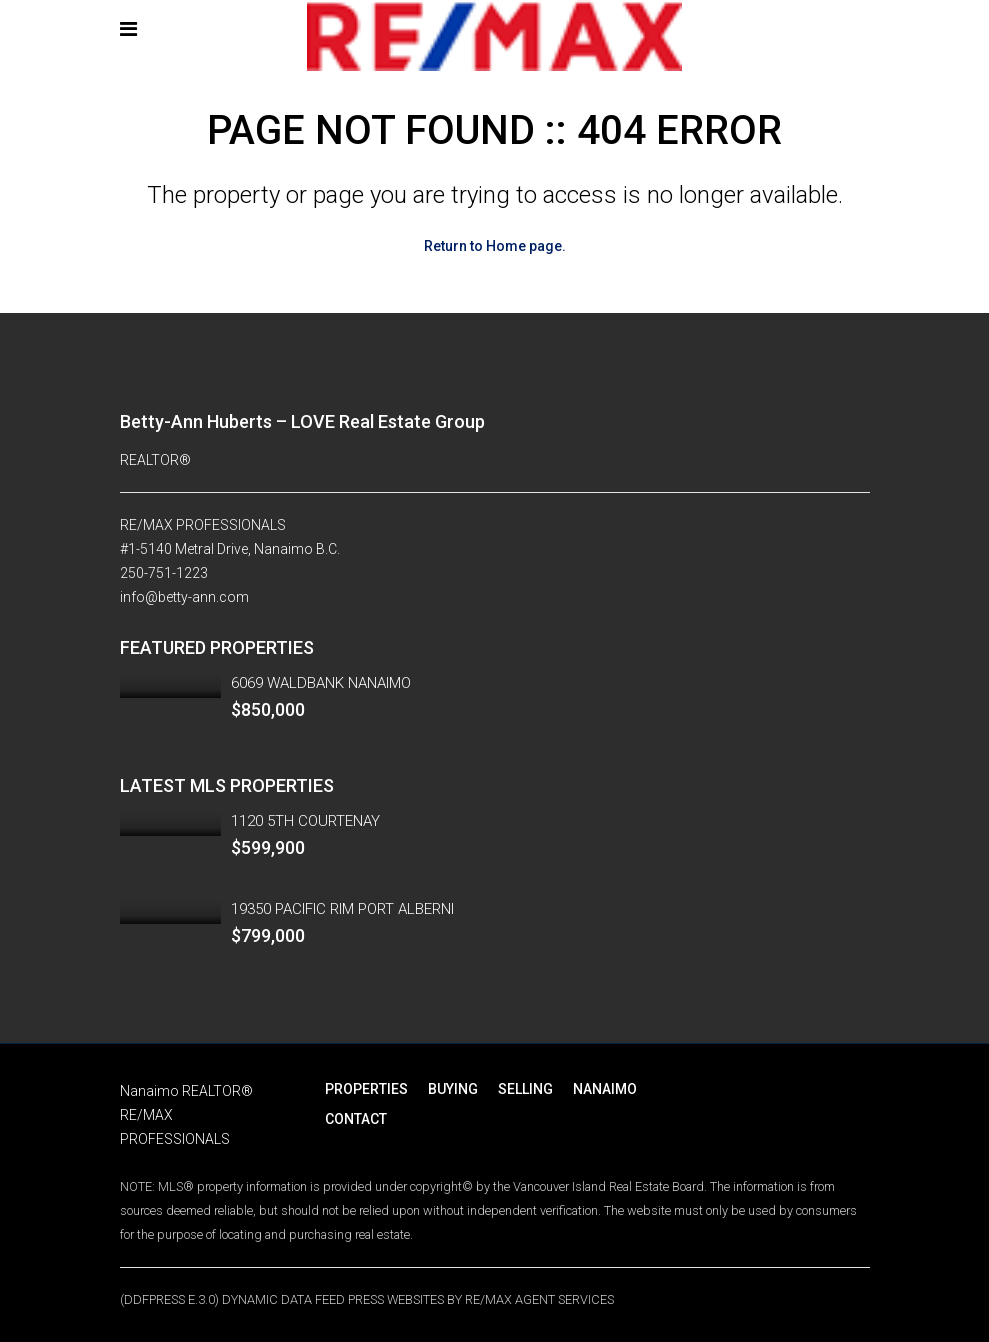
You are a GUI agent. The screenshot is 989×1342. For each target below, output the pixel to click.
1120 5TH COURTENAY (305, 821)
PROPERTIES (366, 1089)
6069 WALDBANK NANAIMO (321, 683)
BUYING (453, 1089)
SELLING (525, 1089)
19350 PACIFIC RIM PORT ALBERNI (342, 909)
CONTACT (356, 1119)
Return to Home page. (495, 246)
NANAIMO (605, 1089)
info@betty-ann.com (184, 597)
